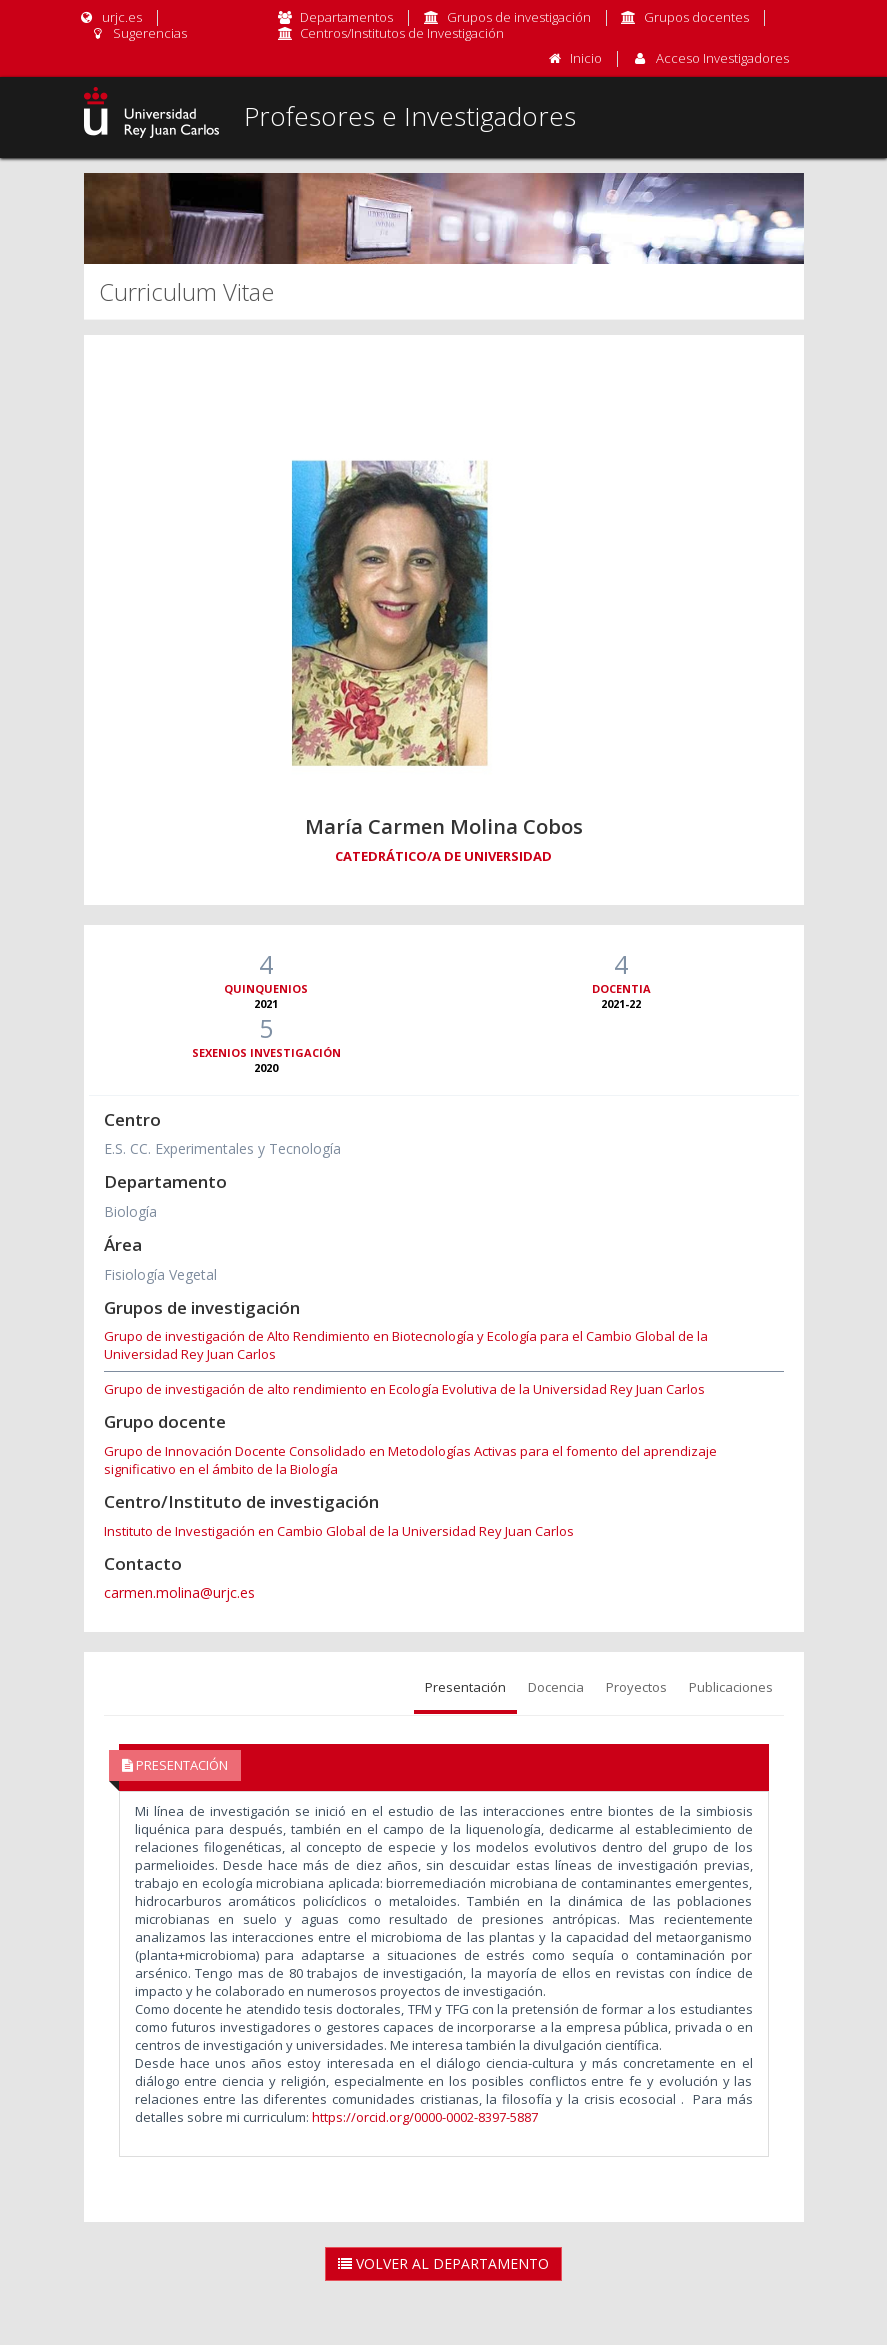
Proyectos (636, 1687)
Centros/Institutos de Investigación (402, 33)
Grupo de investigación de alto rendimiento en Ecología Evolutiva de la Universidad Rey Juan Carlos (404, 1389)
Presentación (465, 1687)
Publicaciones (731, 1687)
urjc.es (110, 17)
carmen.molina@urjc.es (179, 1592)
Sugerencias (138, 33)
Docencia (556, 1687)
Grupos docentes (696, 17)
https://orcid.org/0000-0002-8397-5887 (425, 2117)
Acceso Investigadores (722, 58)
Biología (130, 1211)
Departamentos (346, 17)
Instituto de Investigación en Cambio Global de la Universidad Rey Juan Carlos (339, 1531)
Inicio (586, 58)
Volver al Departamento (443, 2263)
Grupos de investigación (519, 17)
